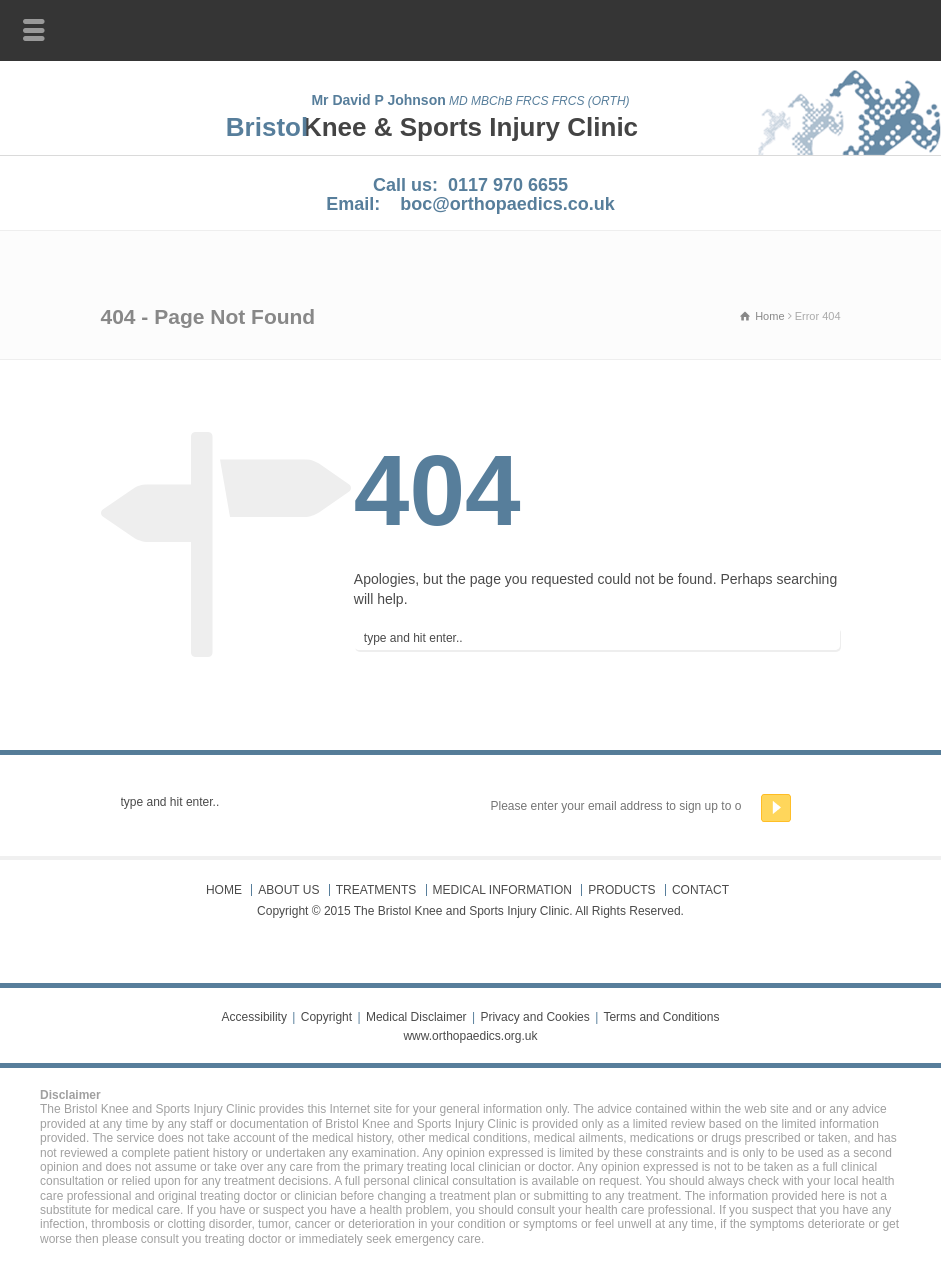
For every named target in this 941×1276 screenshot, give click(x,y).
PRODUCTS (621, 890)
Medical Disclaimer (416, 1017)
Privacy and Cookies (534, 1017)
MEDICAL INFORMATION (502, 890)
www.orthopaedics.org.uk (470, 1036)
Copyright (326, 1017)
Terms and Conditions (661, 1017)
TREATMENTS (376, 890)
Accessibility (254, 1017)
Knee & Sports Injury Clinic (470, 127)
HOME (224, 890)
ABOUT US (288, 890)
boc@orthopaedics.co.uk (507, 204)
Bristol (267, 127)
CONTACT (700, 890)
